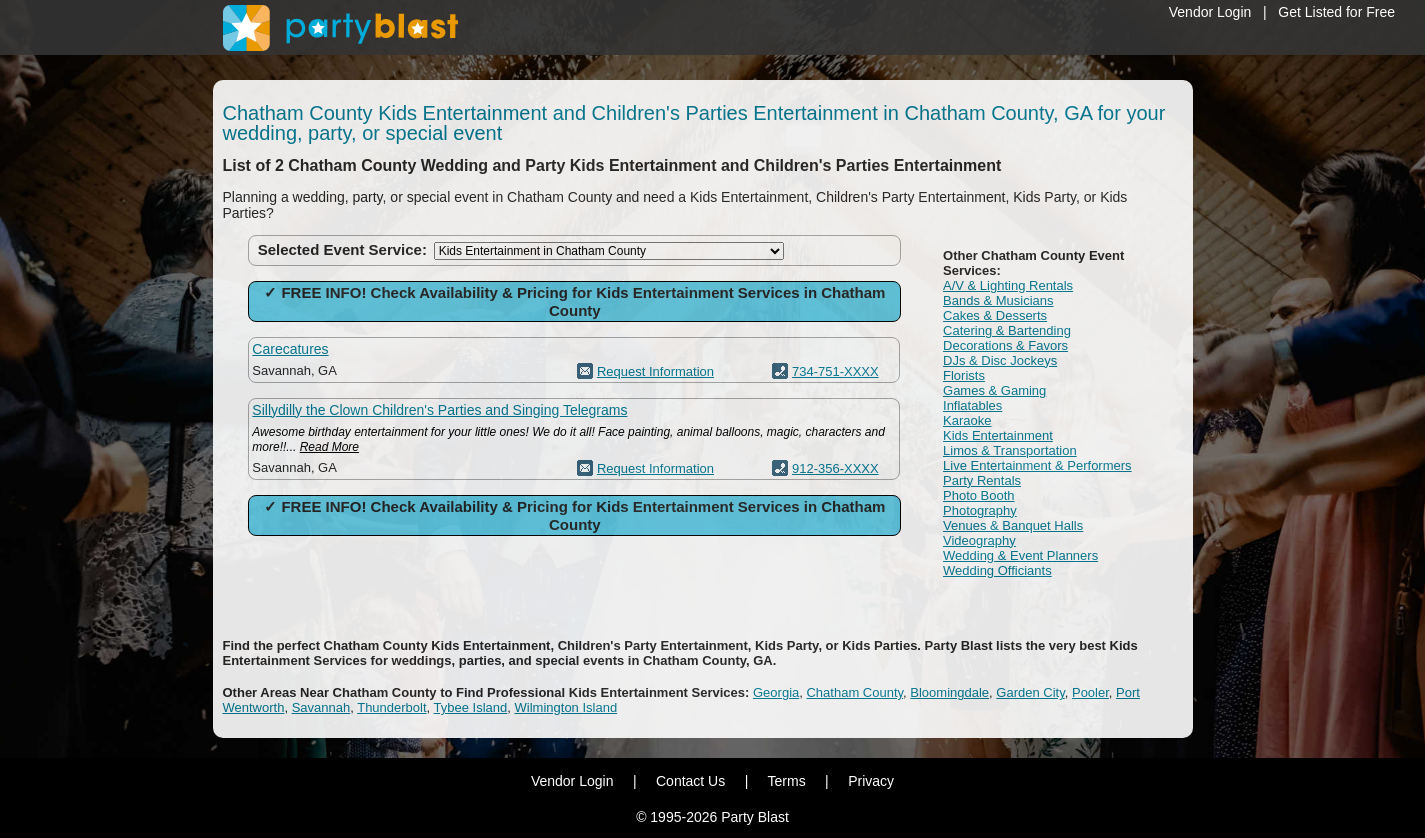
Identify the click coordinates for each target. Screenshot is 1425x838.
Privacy (871, 781)
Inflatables (972, 405)
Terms (787, 781)
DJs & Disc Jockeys (1000, 360)
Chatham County (854, 692)
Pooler (1090, 692)
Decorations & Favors (1005, 345)
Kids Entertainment (998, 435)
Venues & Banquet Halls (1013, 525)
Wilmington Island (566, 707)
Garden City (1030, 692)
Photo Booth (979, 495)
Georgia (776, 692)
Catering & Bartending (1007, 330)
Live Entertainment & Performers (1037, 465)
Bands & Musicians (998, 300)
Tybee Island (471, 707)
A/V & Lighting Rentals (1008, 285)
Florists (964, 375)
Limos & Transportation (1010, 450)
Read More (329, 447)
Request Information (655, 371)
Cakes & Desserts (995, 315)
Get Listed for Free (1336, 12)
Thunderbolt (391, 707)
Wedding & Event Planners (1020, 555)
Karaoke (967, 420)
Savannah (321, 707)
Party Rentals (982, 480)
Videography (979, 540)
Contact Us (690, 781)
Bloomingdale (949, 692)
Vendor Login (1210, 12)
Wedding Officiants (997, 570)
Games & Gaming (994, 390)
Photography (980, 510)
